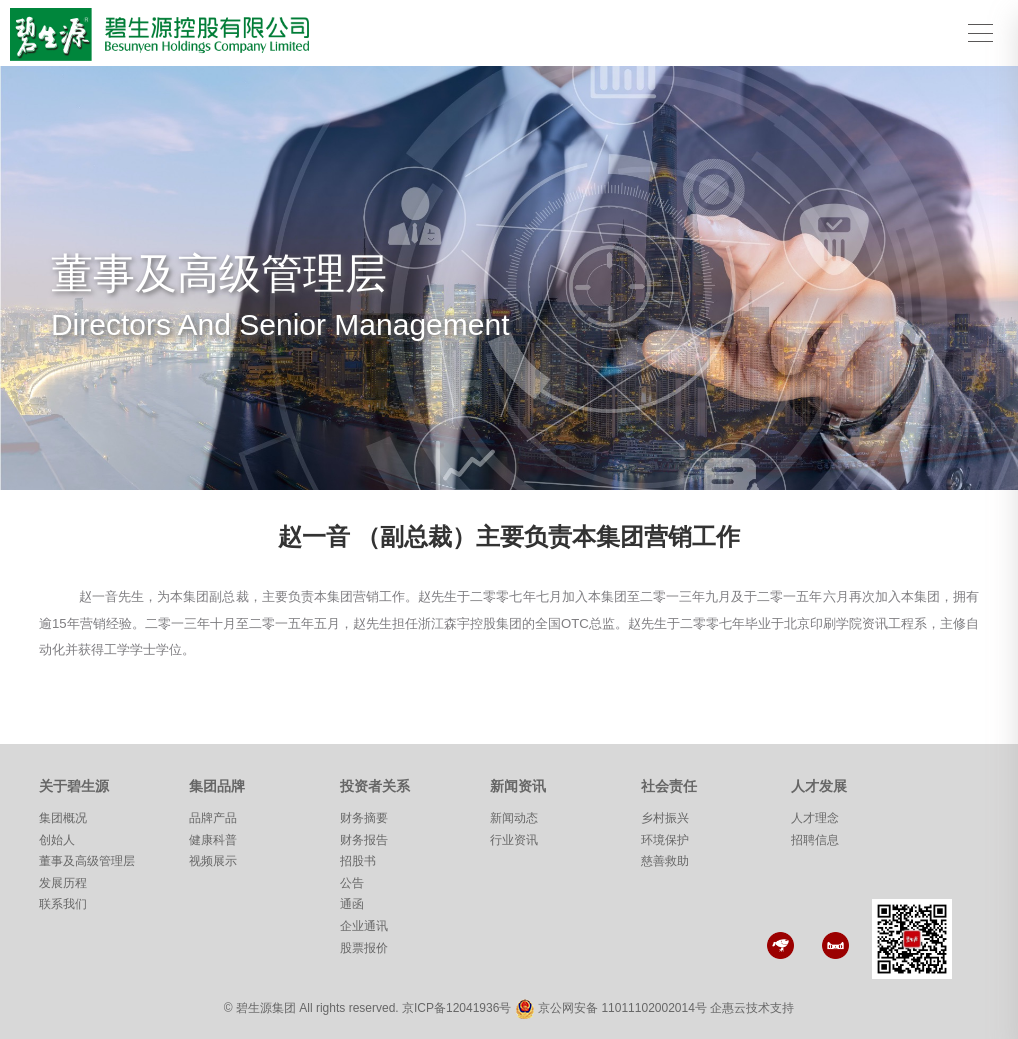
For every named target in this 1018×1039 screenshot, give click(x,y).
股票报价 (364, 948)
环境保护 (665, 840)
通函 (352, 904)
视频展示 (213, 861)
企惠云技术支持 (752, 1008)
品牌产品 (213, 818)
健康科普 (213, 840)
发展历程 (63, 883)
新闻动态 (514, 818)
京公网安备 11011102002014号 (622, 1008)
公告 (352, 883)
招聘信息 (815, 840)
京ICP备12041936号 (456, 1008)
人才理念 (815, 818)
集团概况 (63, 818)
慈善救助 (665, 861)
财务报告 (364, 840)
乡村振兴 (665, 818)
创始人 (57, 840)
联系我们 (63, 904)
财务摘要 (364, 818)
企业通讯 (364, 926)
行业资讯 (514, 840)
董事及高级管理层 (87, 861)
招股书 (358, 861)
